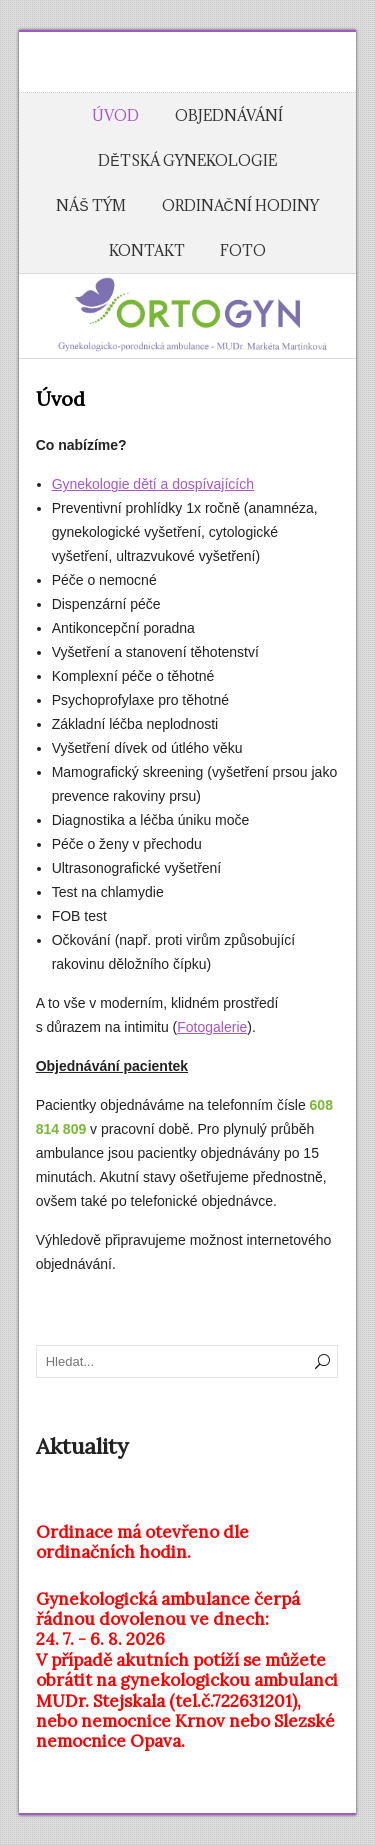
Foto (243, 250)
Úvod (115, 115)
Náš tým (90, 205)
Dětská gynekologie (187, 160)
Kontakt (147, 250)
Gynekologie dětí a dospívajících (153, 484)
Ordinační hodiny (240, 205)
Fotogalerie (212, 1027)
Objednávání (229, 115)
